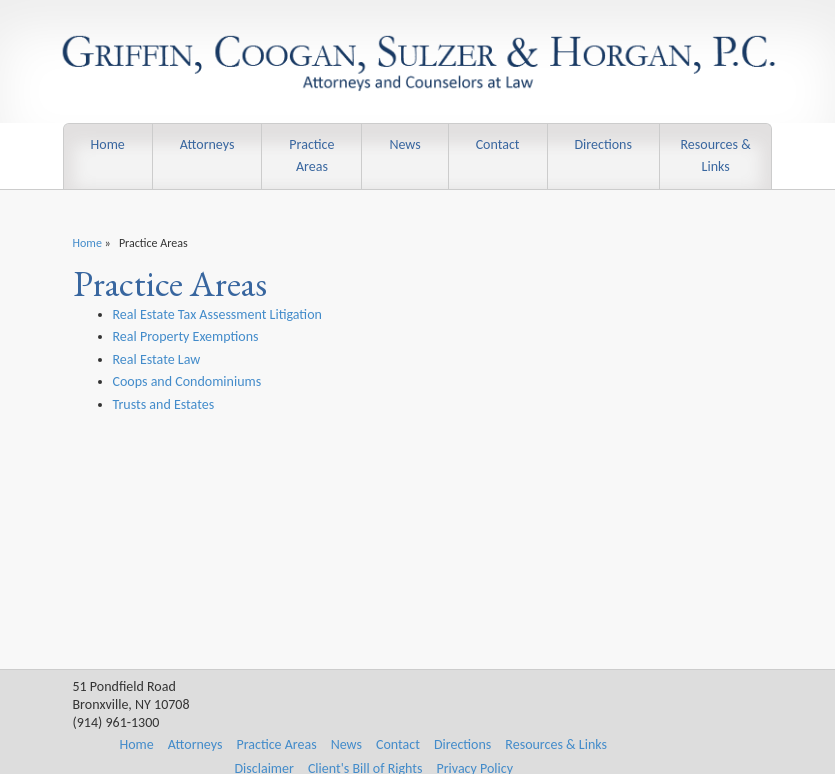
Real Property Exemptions (186, 336)
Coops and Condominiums (187, 381)
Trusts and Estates (164, 404)
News (404, 144)
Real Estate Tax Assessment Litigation (217, 314)
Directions (602, 144)
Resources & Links (715, 155)
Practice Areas (311, 155)
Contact (498, 144)
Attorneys (207, 144)
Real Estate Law (157, 359)
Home (108, 144)
